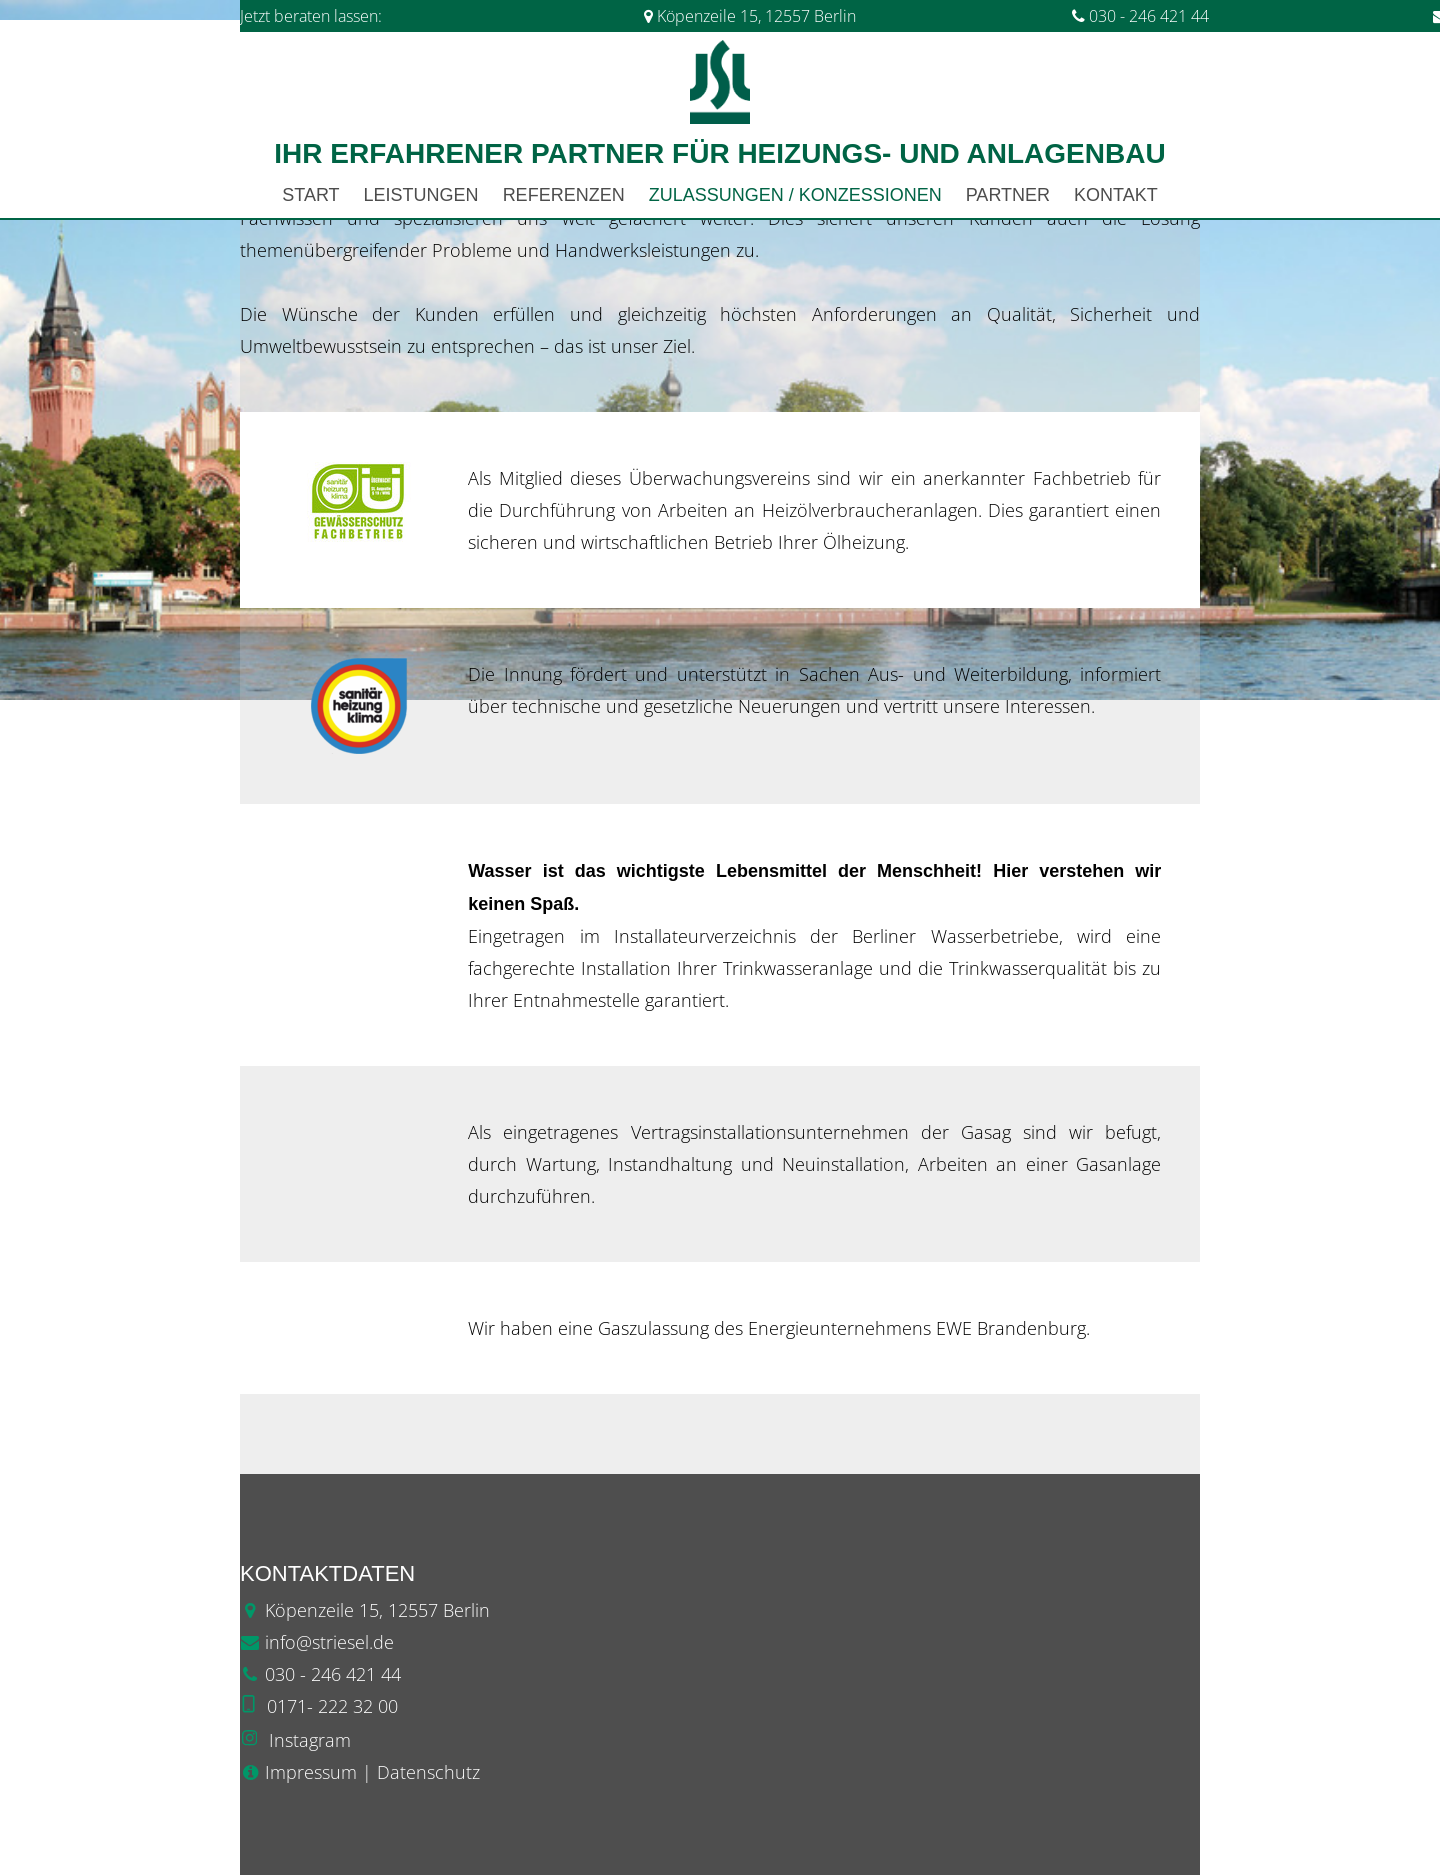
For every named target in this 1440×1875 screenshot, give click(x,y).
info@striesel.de (329, 1642)
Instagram (310, 1740)
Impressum (311, 1772)
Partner (1008, 195)
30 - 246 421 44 (338, 1674)
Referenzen (564, 195)
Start (310, 195)
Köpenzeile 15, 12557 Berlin (756, 16)
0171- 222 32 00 (332, 1706)
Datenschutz (428, 1772)
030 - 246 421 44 (1140, 16)
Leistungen (421, 195)
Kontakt (1116, 195)
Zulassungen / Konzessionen (795, 195)
